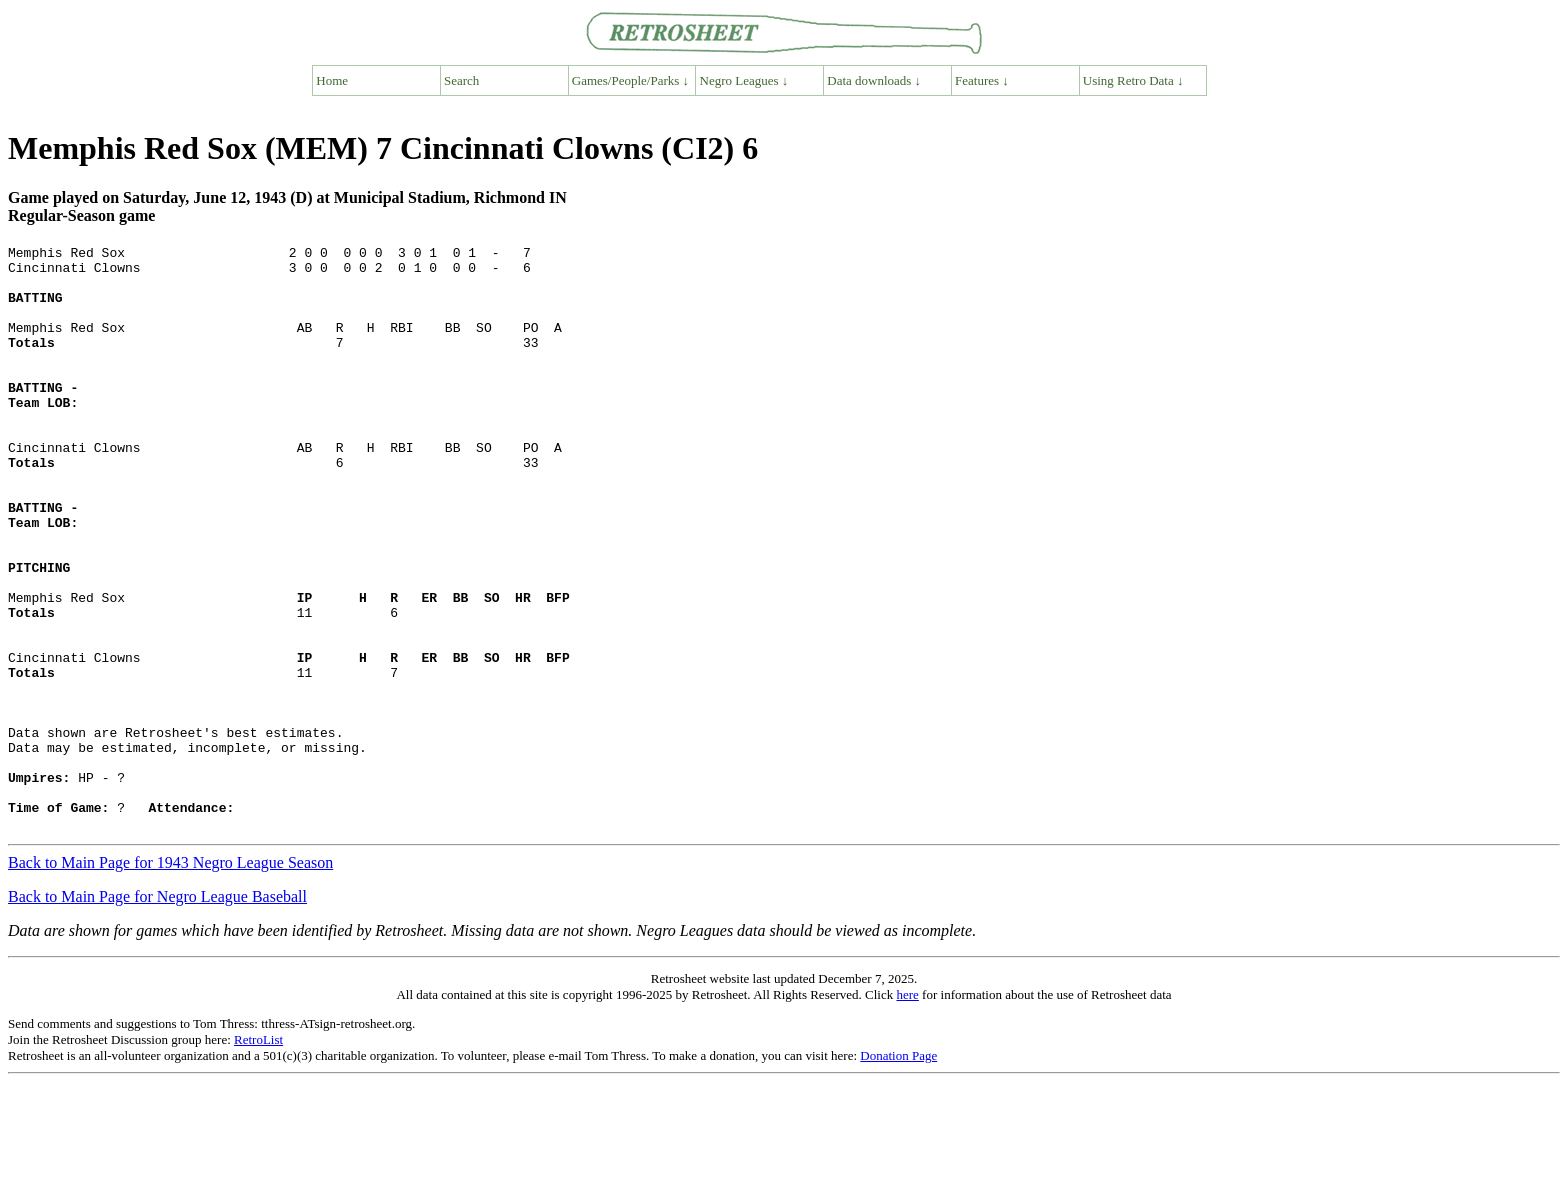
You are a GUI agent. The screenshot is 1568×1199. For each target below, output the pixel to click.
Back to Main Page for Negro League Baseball (157, 1013)
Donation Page (898, 1172)
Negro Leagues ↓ (744, 80)
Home (332, 80)
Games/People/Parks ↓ (630, 80)
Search (461, 80)
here (907, 1111)
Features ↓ (982, 80)
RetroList (258, 1156)
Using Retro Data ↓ (1133, 80)
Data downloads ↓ (874, 80)
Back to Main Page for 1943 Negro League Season (170, 979)
